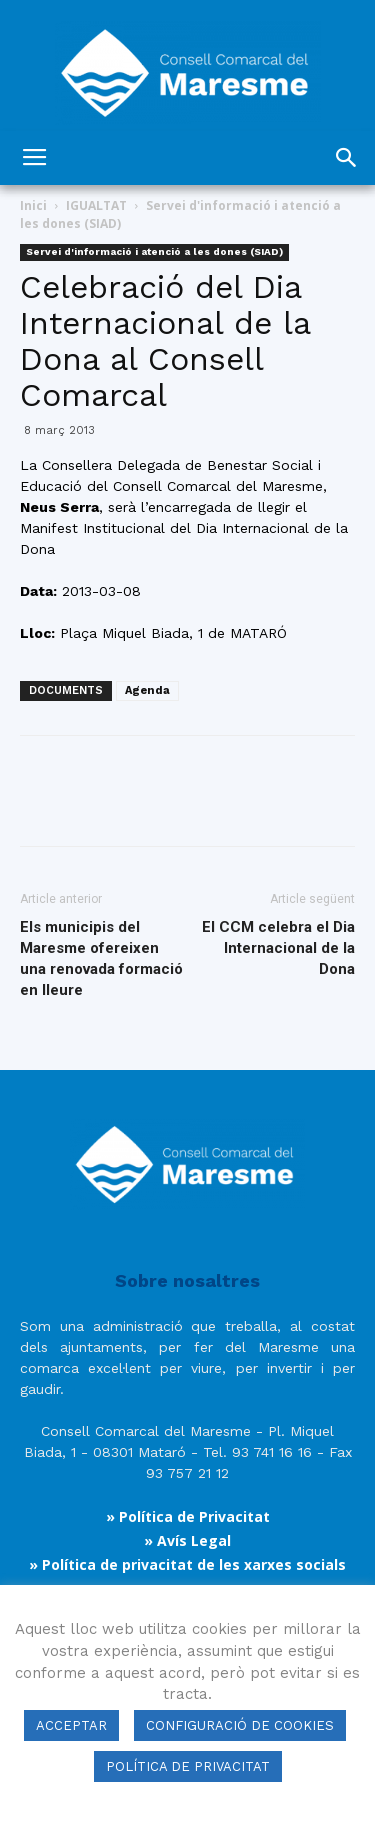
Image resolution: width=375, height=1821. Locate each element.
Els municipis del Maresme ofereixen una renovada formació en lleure (101, 958)
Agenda (147, 690)
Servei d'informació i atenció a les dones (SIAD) (154, 251)
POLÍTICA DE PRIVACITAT (188, 1766)
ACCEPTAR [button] (71, 1725)
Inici (33, 205)
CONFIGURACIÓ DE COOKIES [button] (240, 1725)
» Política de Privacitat (188, 1516)
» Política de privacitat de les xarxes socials (187, 1564)
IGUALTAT (96, 205)
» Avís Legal (187, 1540)
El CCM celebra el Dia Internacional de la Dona (278, 948)
